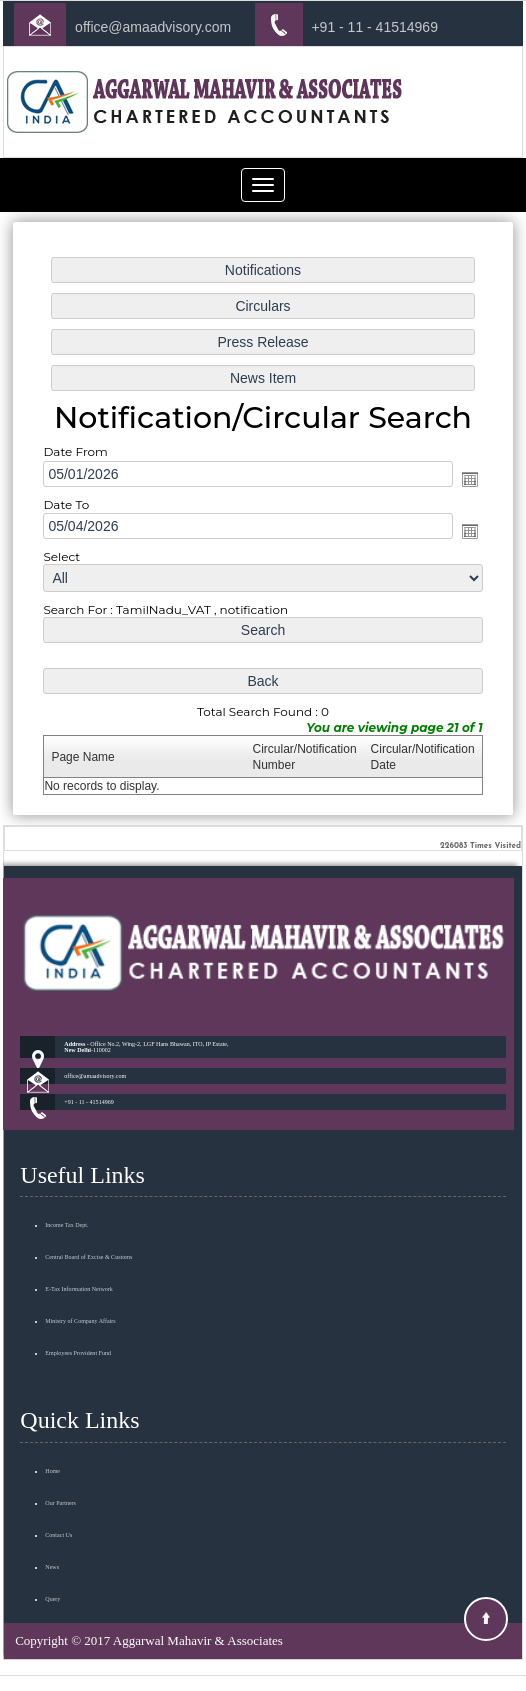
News (52, 1503)
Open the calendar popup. (450, 483)
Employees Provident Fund (78, 1290)
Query (52, 1535)
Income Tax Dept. (66, 1162)
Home (52, 1407)
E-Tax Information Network (79, 1226)
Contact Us (58, 1471)
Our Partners (60, 1439)
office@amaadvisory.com (153, 27)
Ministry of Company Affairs (80, 1258)
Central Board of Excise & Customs (88, 1194)
